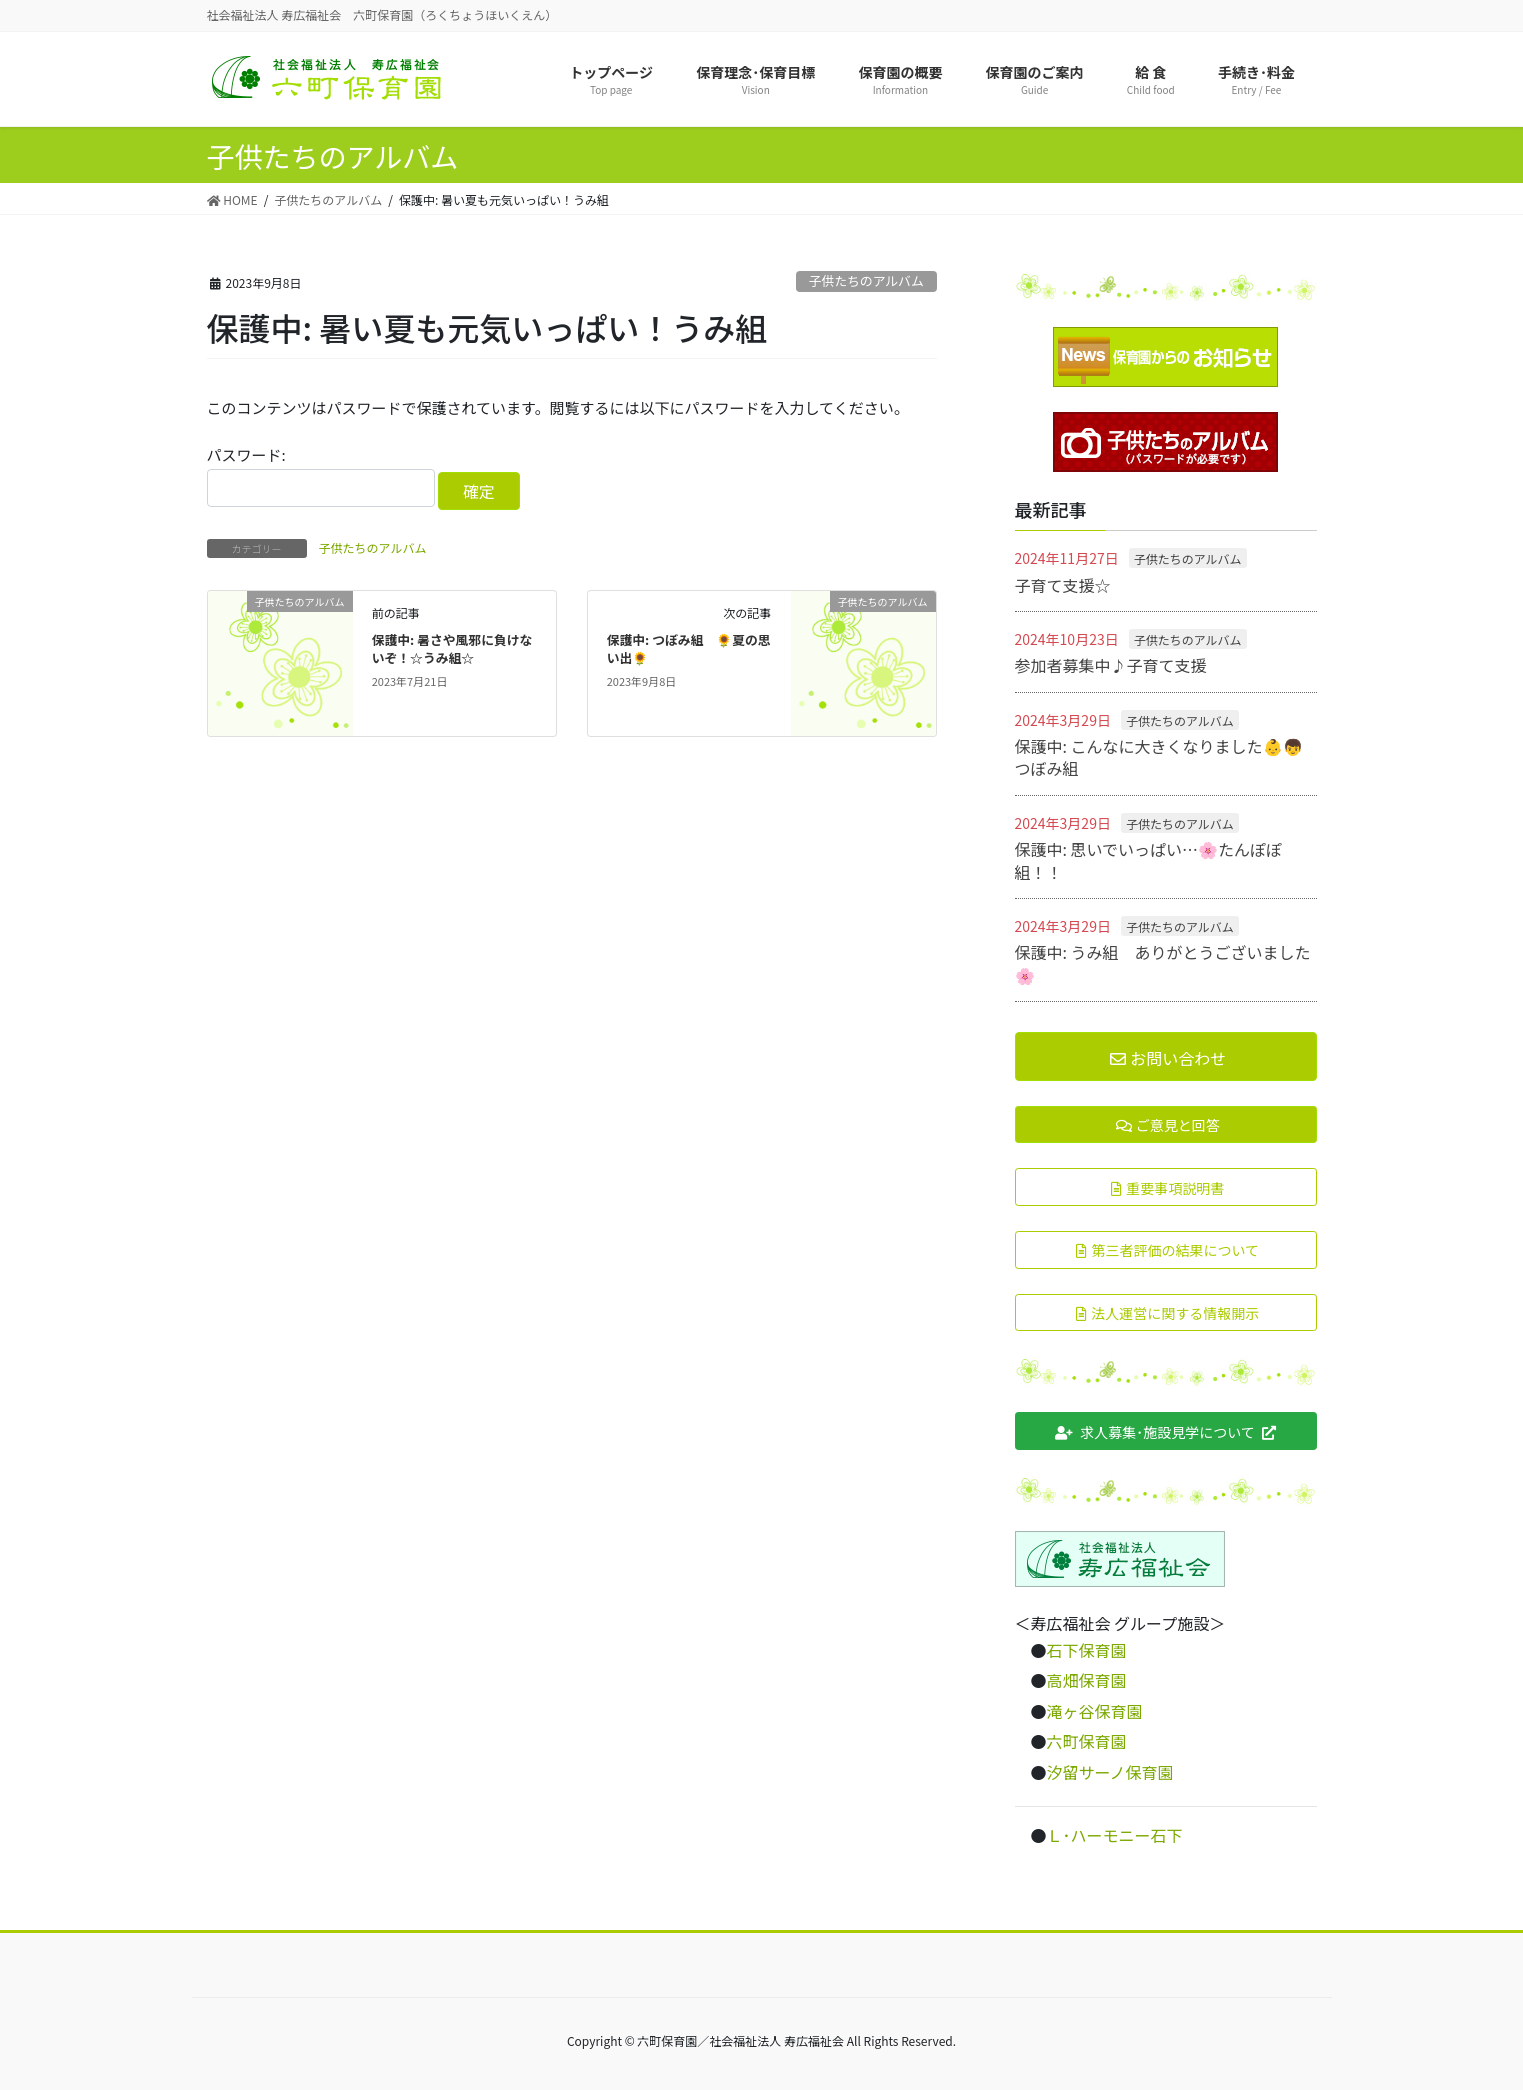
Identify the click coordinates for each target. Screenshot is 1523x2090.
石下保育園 (1087, 1650)
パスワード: (321, 476)
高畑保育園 (1087, 1680)
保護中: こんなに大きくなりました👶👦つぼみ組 (1159, 757)
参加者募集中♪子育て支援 (1111, 665)
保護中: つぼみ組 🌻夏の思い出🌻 (689, 648)
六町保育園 (1087, 1741)
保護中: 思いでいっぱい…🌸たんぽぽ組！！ (1149, 860)
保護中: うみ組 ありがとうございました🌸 (1163, 963)
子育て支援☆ (1063, 585)
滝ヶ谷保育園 (1095, 1711)
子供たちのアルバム (866, 280)
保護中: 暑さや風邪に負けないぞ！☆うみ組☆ (452, 648)
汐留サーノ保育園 (1110, 1772)
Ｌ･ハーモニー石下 (1115, 1835)
